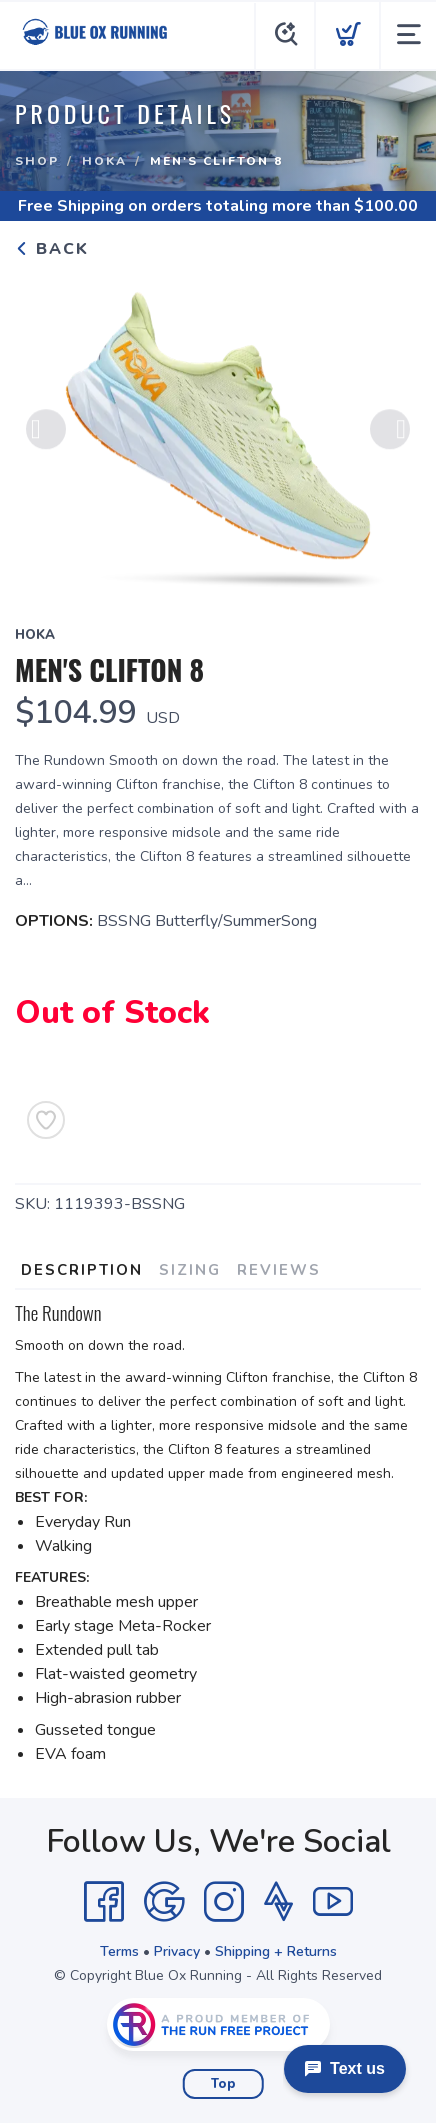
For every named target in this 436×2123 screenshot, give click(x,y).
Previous (46, 431)
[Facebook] (104, 1902)
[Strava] (278, 1902)
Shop (37, 161)
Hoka (104, 161)
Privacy (177, 1951)
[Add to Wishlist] (46, 1120)
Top (223, 2084)
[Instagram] (224, 1902)
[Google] (164, 1902)
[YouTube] (333, 1902)
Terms (119, 1951)
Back (52, 249)
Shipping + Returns (276, 1951)
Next (390, 431)
